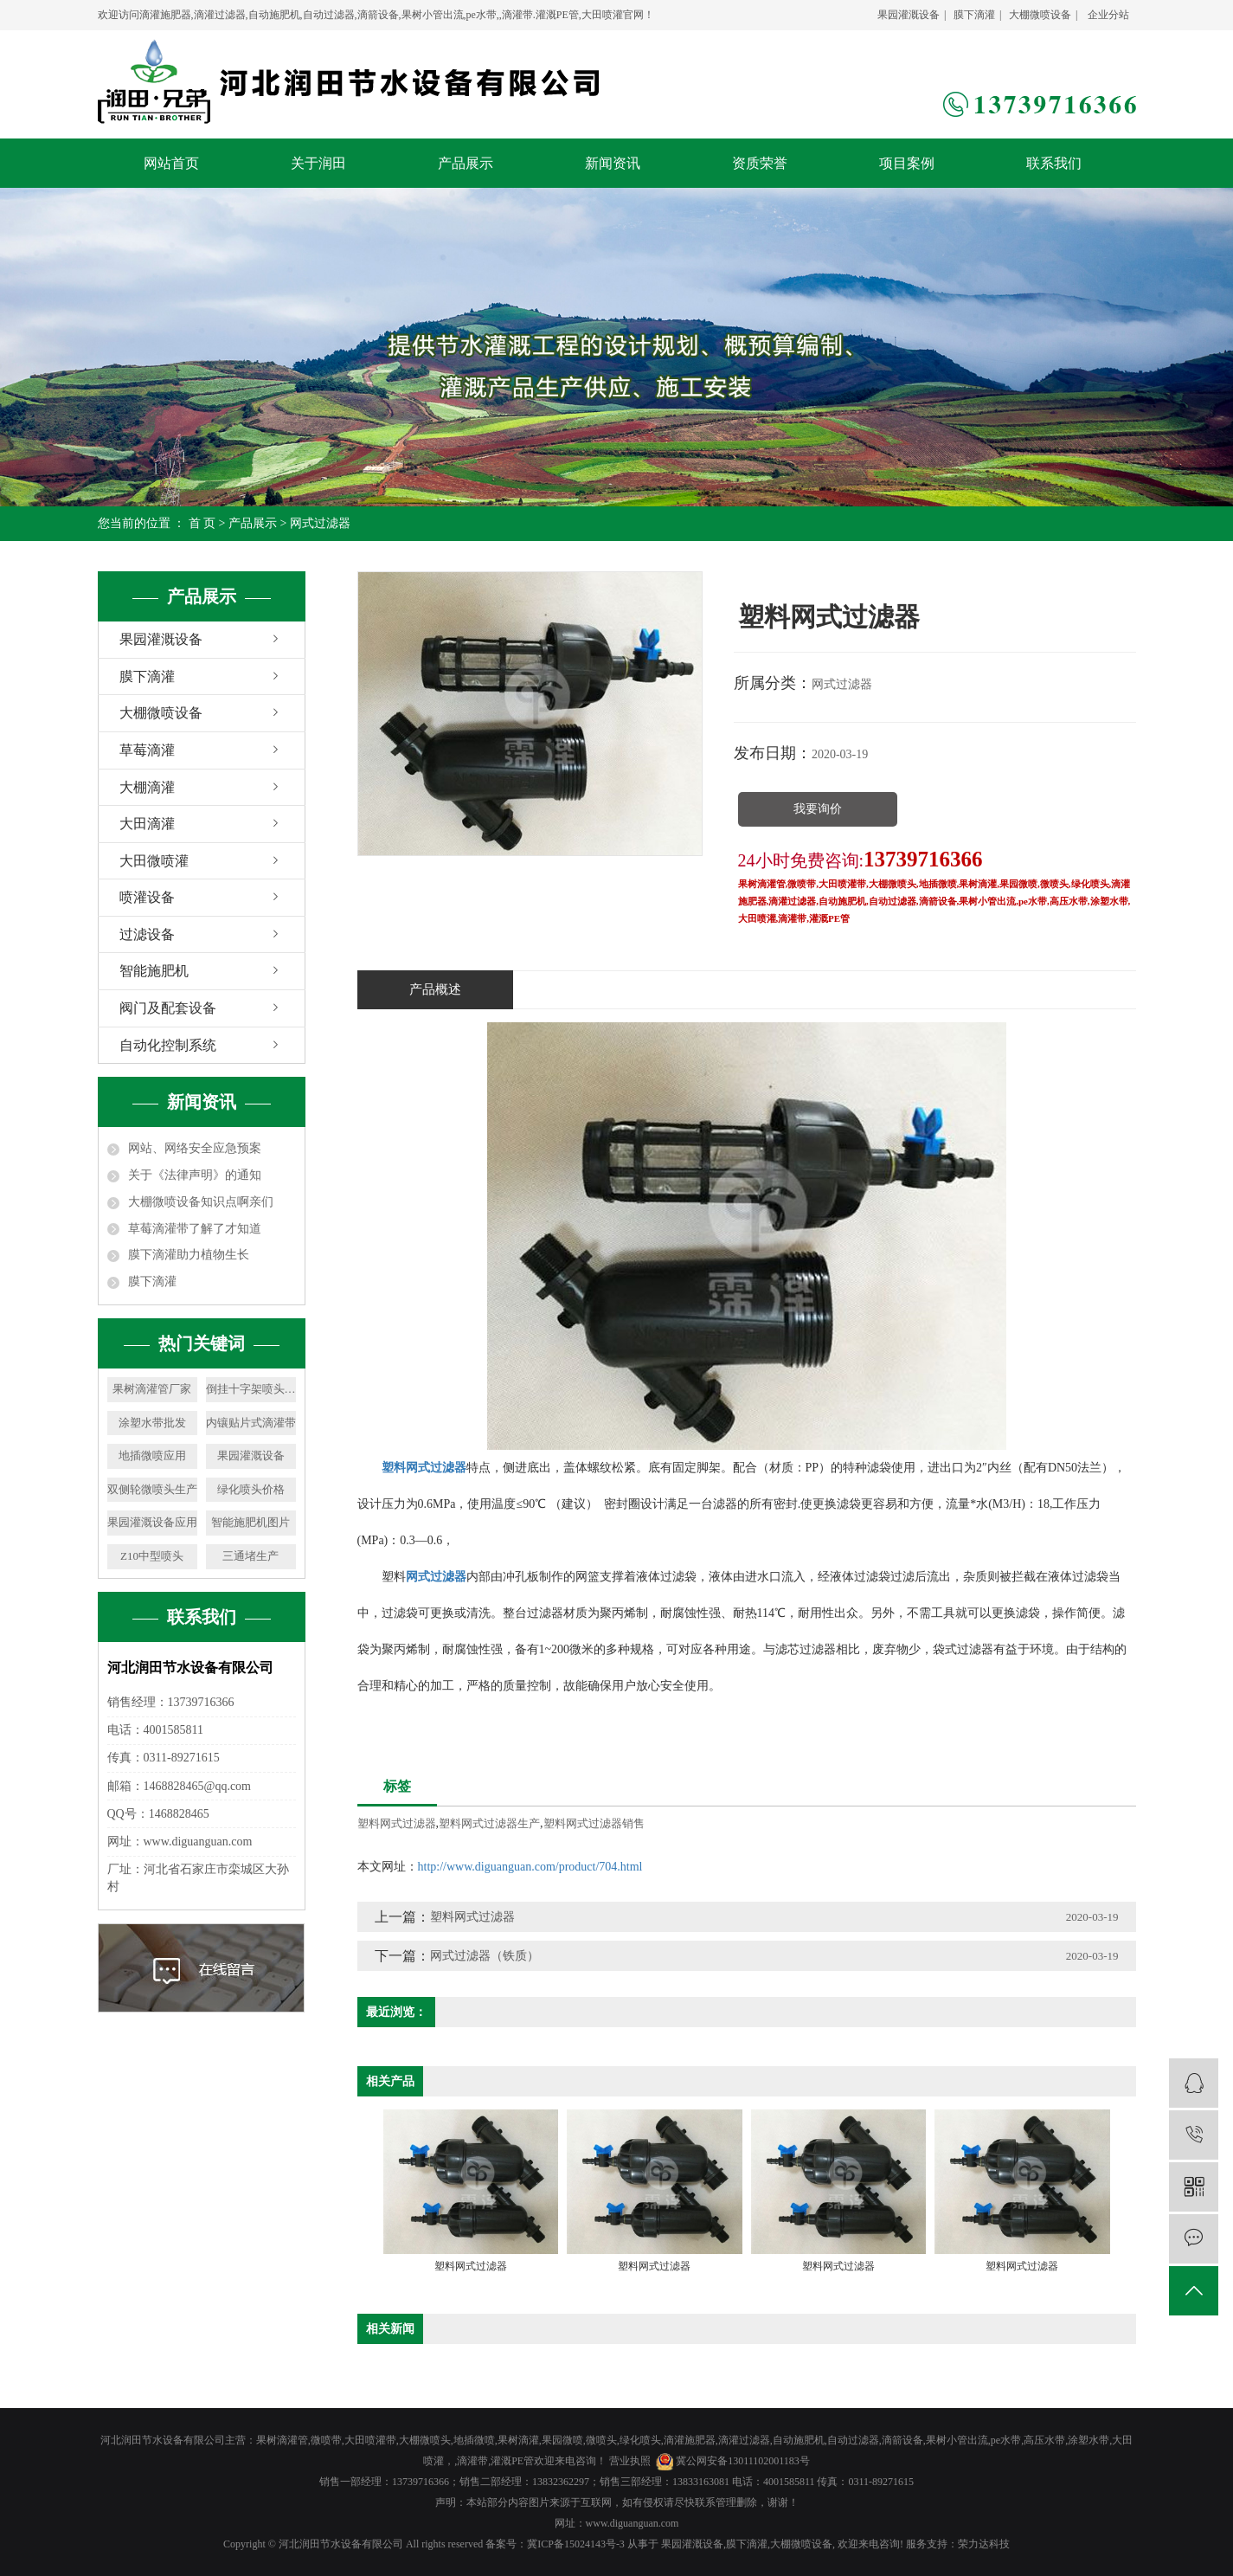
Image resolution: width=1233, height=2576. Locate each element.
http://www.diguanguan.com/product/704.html (530, 1866)
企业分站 (1108, 15)
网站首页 (171, 163)
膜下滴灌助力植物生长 (188, 1254)
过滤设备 (147, 934)
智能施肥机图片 (250, 1522)
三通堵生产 (250, 1555)
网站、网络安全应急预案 (194, 1148)
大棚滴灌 (147, 787)
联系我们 (1054, 163)
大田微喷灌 (154, 860)
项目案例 (906, 163)
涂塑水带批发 (152, 1422)
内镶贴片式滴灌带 (251, 1422)
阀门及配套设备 (167, 1008)
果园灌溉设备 (908, 15)
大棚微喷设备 (1040, 15)
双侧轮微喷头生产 (152, 1489)
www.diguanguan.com (632, 2523)
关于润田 (318, 163)
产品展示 (465, 163)
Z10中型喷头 (151, 1555)
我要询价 (817, 808)
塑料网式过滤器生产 (489, 1823)
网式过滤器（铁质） (484, 1955)
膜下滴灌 (974, 15)
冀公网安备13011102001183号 (743, 2461)
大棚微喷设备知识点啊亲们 (200, 1201)
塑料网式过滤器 (396, 1823)
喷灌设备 (147, 897)
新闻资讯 (612, 163)
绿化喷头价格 (251, 1489)
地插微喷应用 (152, 1455)
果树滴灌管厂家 (151, 1388)
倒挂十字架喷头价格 (251, 1388)
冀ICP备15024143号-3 (576, 2544)
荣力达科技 (984, 2544)
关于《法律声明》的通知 (194, 1175)
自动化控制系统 (167, 1045)
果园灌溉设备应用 (152, 1522)
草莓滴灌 (147, 750)
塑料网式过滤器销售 (594, 1823)
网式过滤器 (320, 523)
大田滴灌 (147, 823)
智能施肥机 (154, 970)
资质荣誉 (759, 163)
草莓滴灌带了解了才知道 (194, 1228)
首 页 (202, 523)
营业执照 (630, 2461)
